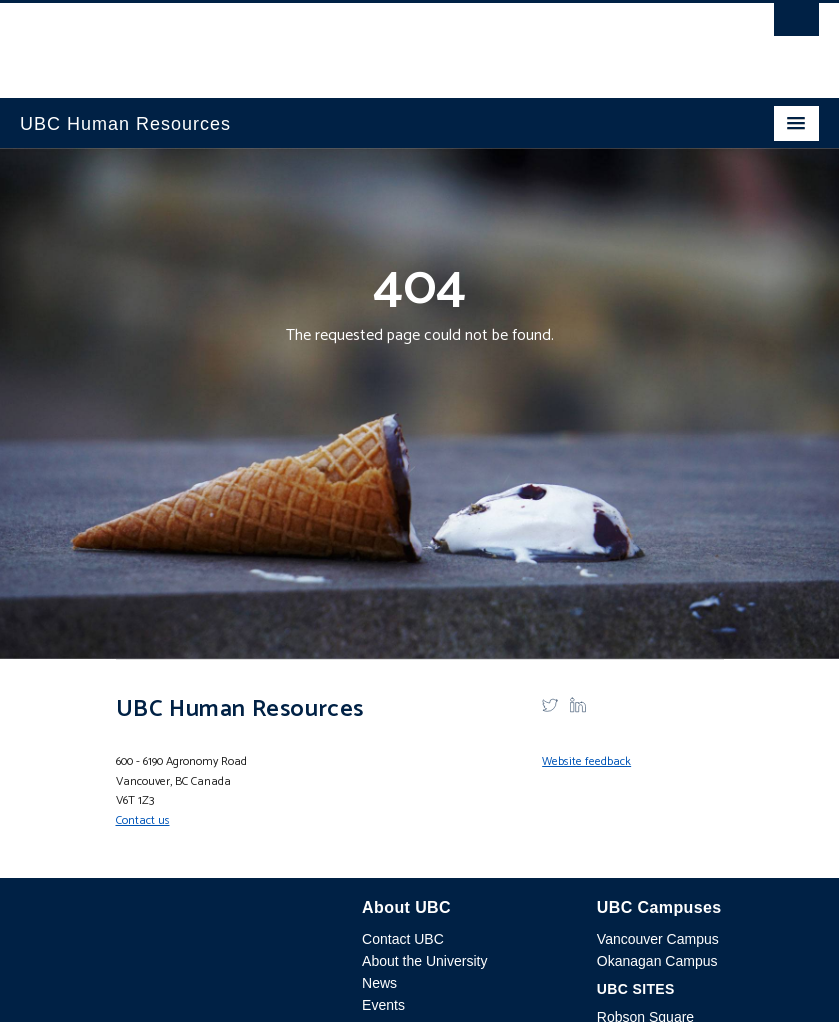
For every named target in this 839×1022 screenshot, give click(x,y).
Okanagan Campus (657, 961)
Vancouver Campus (658, 939)
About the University (424, 961)
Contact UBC (403, 939)
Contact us (143, 820)
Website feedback (586, 761)
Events (383, 1005)
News (379, 983)
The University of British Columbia (299, 41)
